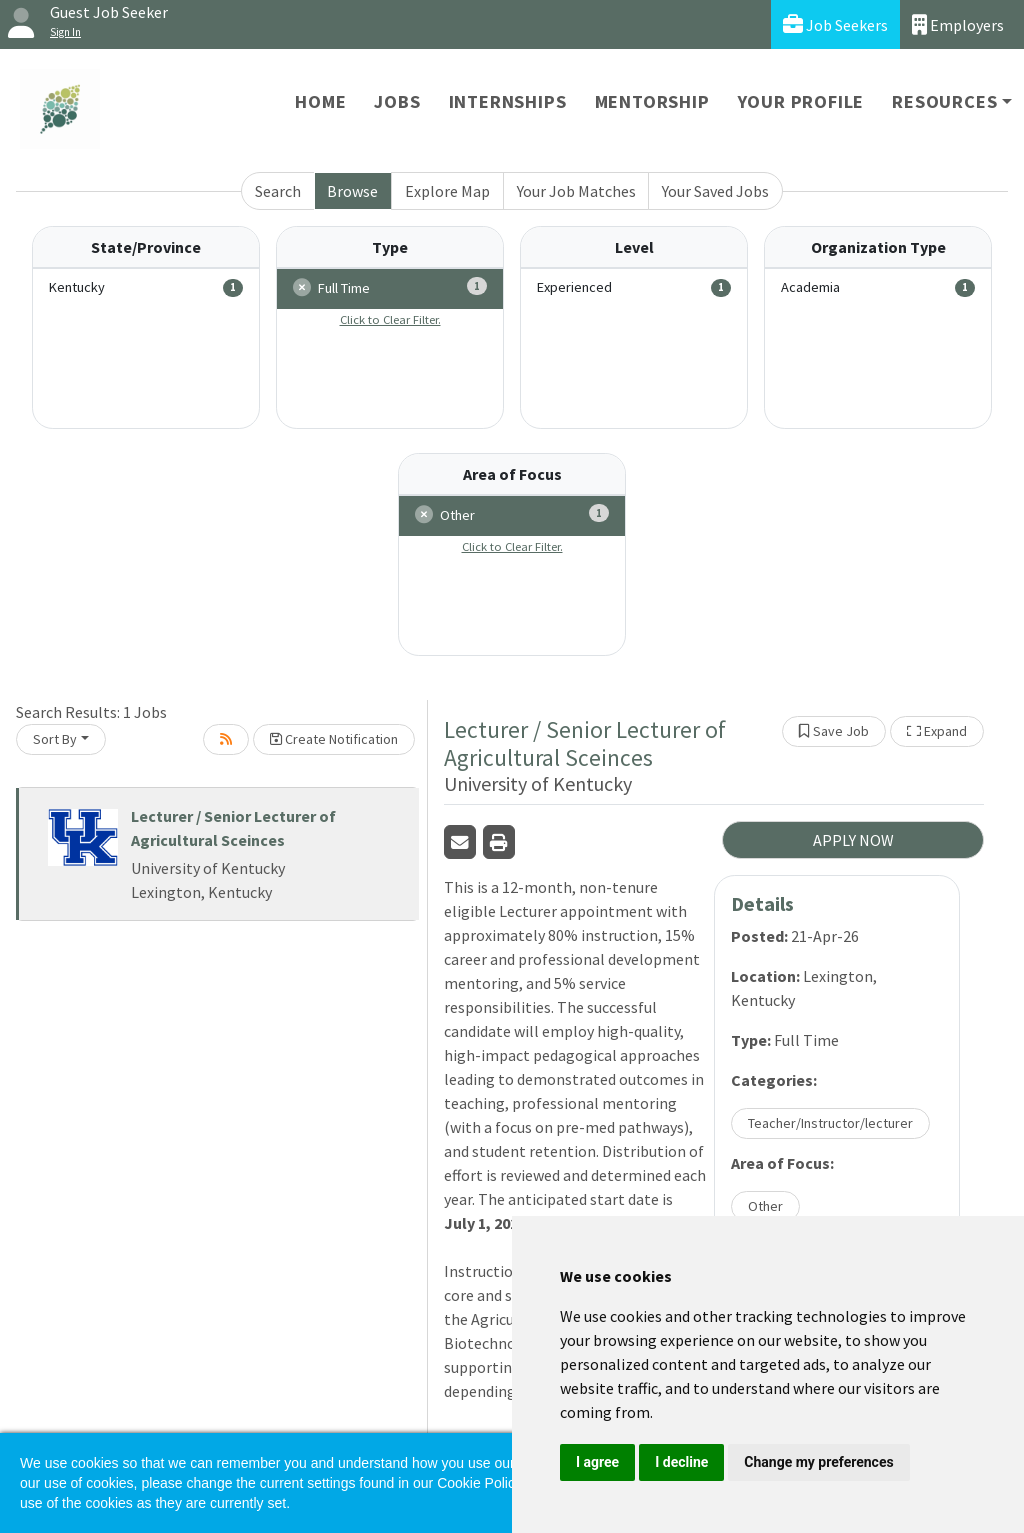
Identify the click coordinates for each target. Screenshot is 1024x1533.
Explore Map (447, 191)
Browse (352, 191)
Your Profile (801, 101)
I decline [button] (681, 1462)
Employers (958, 24)
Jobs (397, 101)
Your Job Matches (576, 191)
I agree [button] (597, 1462)
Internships (508, 101)
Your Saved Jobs (715, 191)
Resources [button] (944, 101)
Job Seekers (835, 24)
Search (278, 191)
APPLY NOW (853, 840)
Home (320, 101)
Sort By (55, 739)
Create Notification (334, 739)
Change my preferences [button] (818, 1462)
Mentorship (652, 101)
